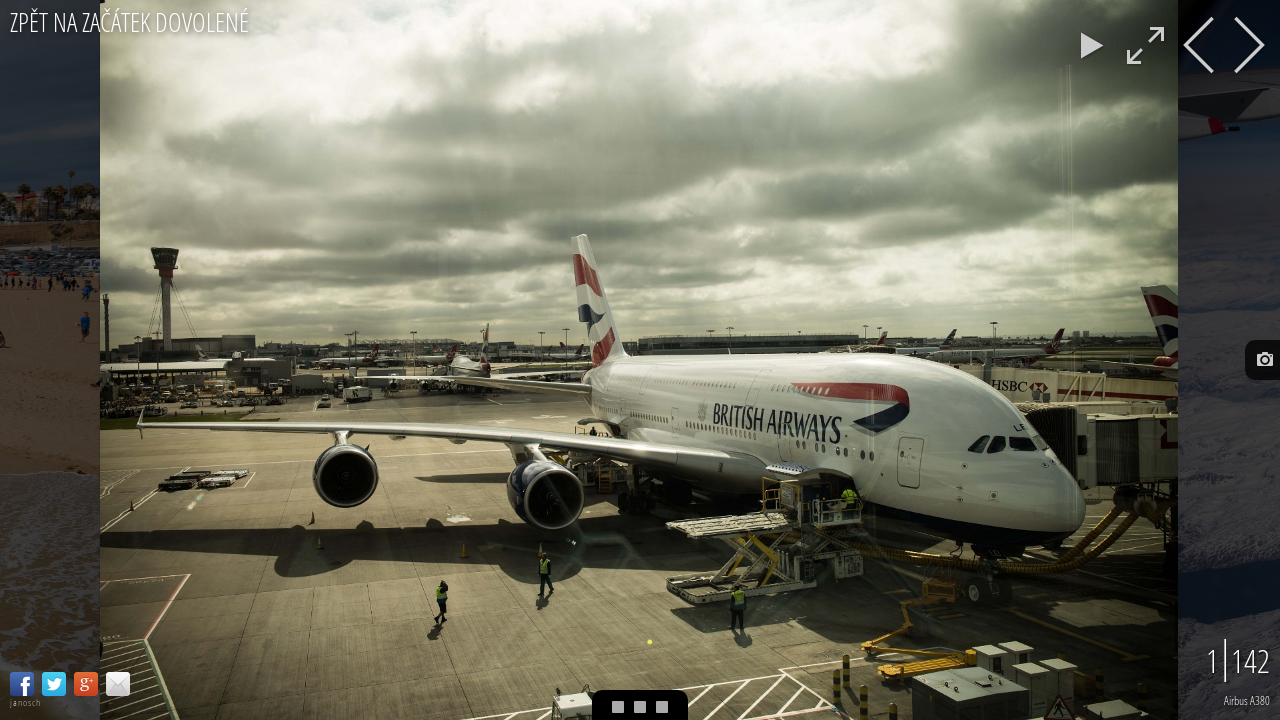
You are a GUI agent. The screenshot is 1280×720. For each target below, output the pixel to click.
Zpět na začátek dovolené (129, 22)
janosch (25, 702)
